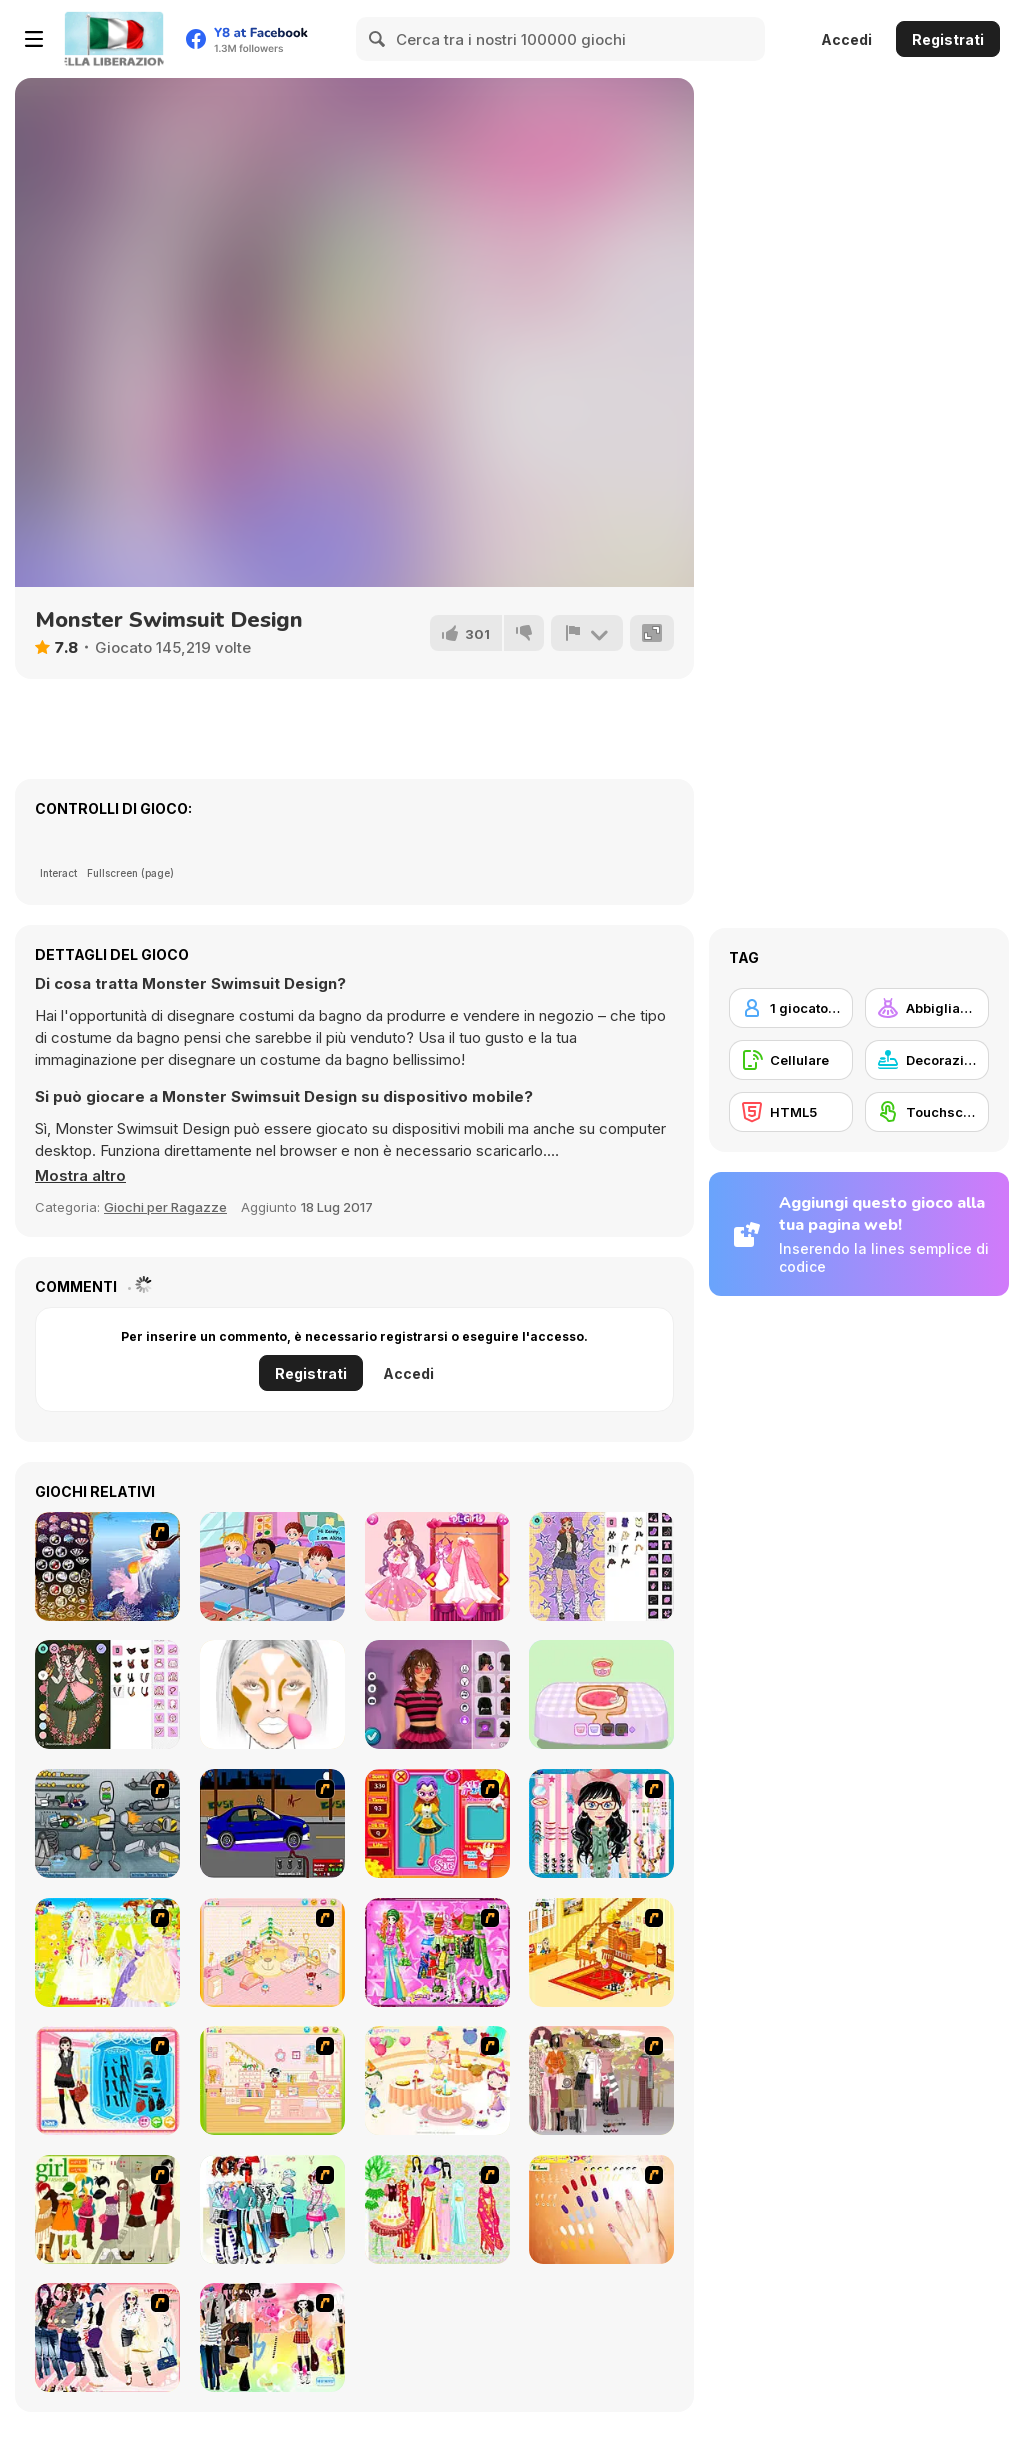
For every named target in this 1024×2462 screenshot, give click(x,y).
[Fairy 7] (107, 1566)
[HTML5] (791, 1112)
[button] (80, 1176)
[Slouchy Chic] (272, 2337)
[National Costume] (437, 2209)
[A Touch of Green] (437, 1952)
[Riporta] (587, 633)
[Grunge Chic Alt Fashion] (437, 1694)
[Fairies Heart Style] (437, 1566)
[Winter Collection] (272, 2209)
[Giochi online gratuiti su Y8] (114, 39)
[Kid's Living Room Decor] (601, 1952)
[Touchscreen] (927, 1112)
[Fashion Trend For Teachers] (601, 2080)
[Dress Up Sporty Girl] (107, 2337)
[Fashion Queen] (107, 2080)
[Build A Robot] (107, 1823)
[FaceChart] (272, 1694)
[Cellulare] (791, 1060)
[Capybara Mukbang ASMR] (601, 1694)
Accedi (846, 39)
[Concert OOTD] (601, 1566)
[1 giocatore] (791, 1008)
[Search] (378, 39)
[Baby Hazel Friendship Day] (272, 1566)
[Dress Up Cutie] (601, 1823)
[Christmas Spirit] (107, 1694)
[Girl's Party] (437, 2080)
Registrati (948, 39)
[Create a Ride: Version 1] (272, 1823)
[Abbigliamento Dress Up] (927, 1008)
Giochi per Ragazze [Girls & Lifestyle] (165, 1207)
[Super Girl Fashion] (107, 2209)
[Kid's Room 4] (272, 1952)
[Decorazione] (927, 1060)
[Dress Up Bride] (107, 1952)
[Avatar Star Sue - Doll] (437, 1823)
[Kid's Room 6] (272, 2080)
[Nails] (601, 2209)
